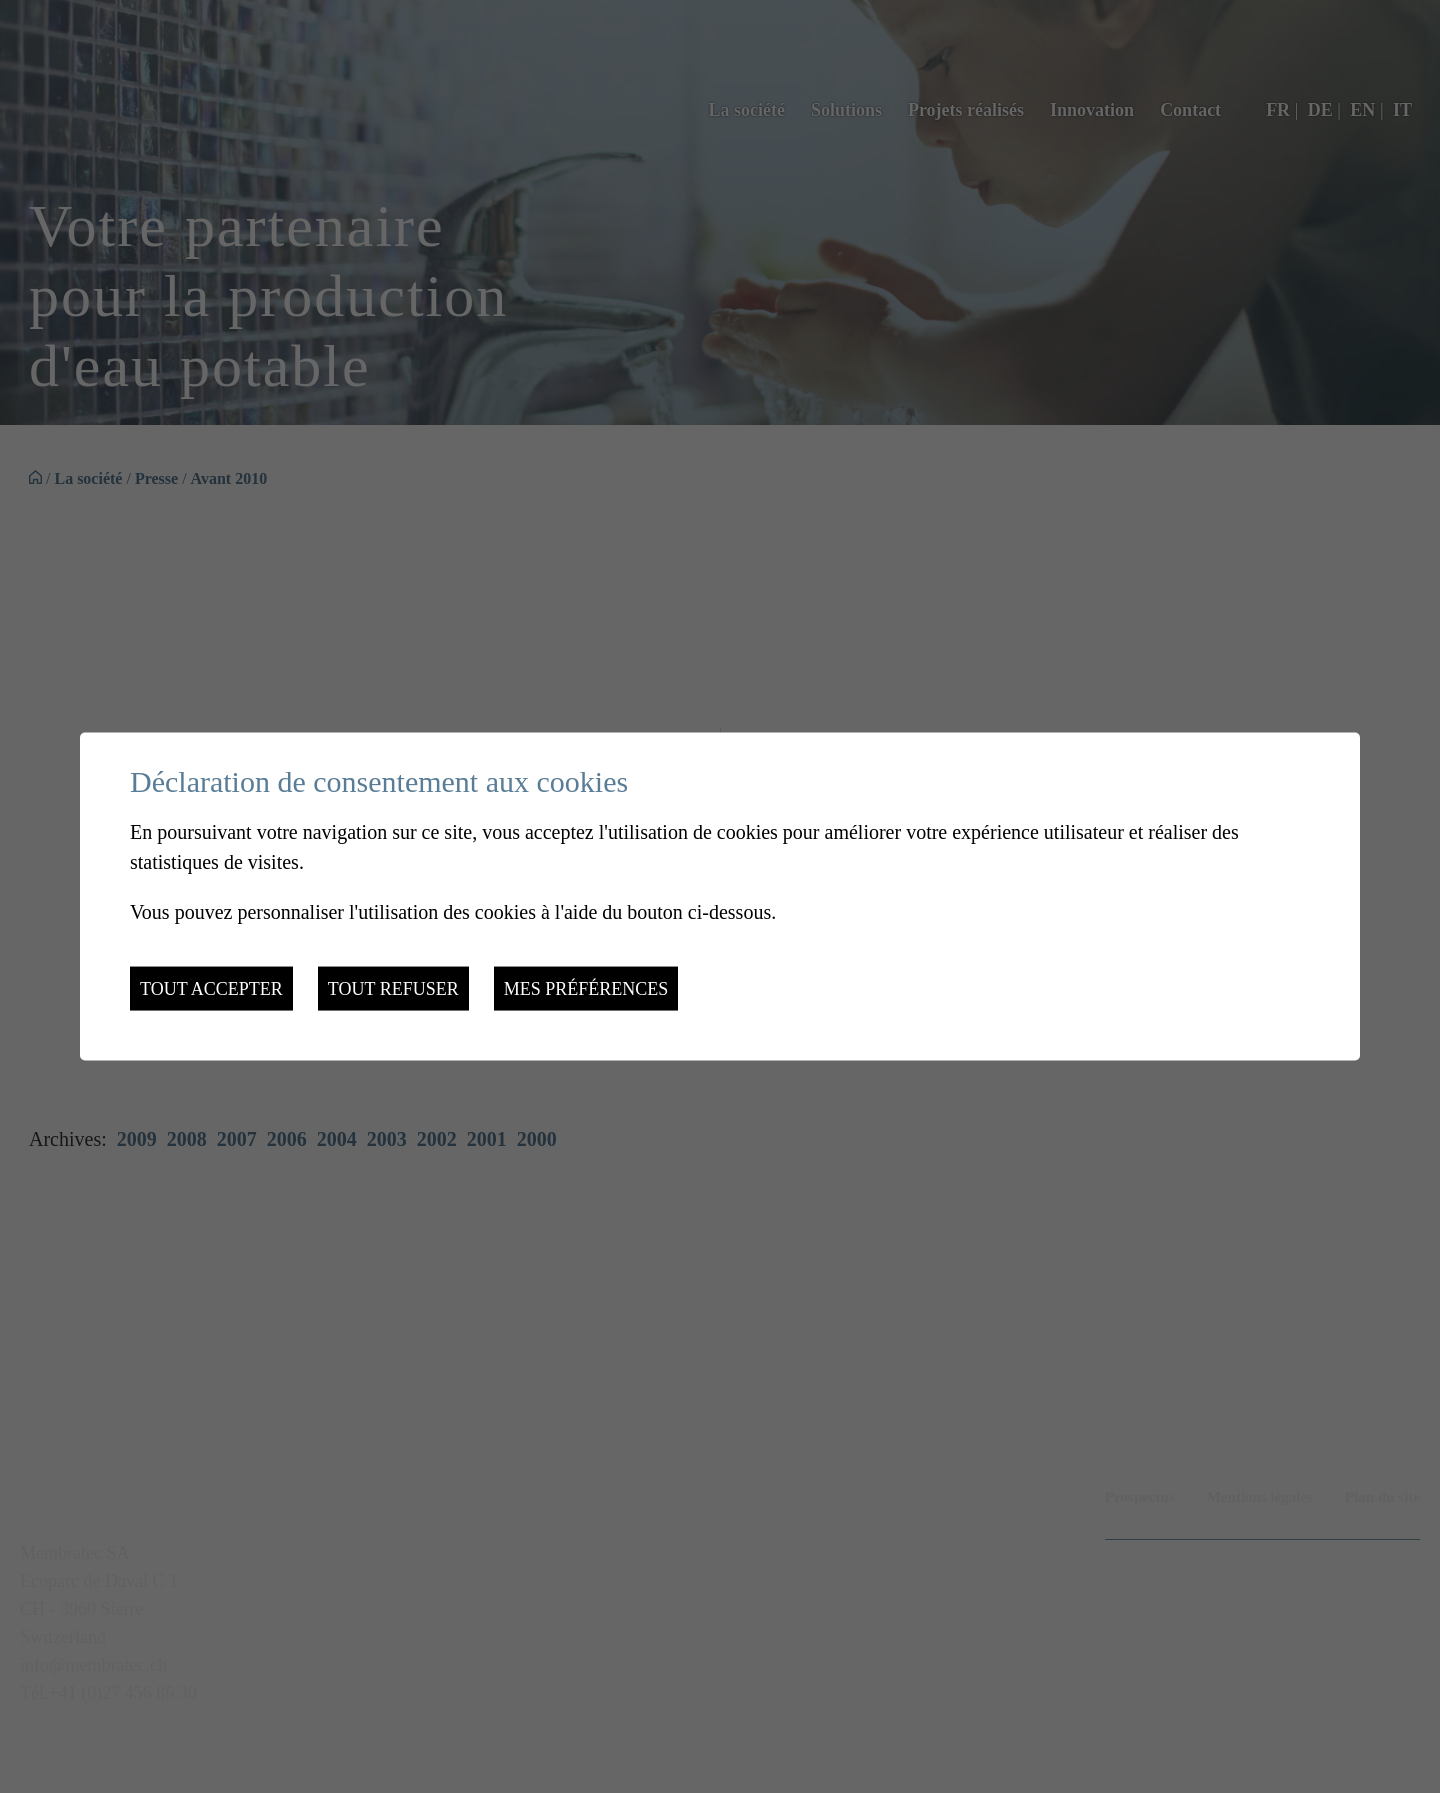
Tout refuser (393, 989)
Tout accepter (211, 989)
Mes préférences (586, 989)
